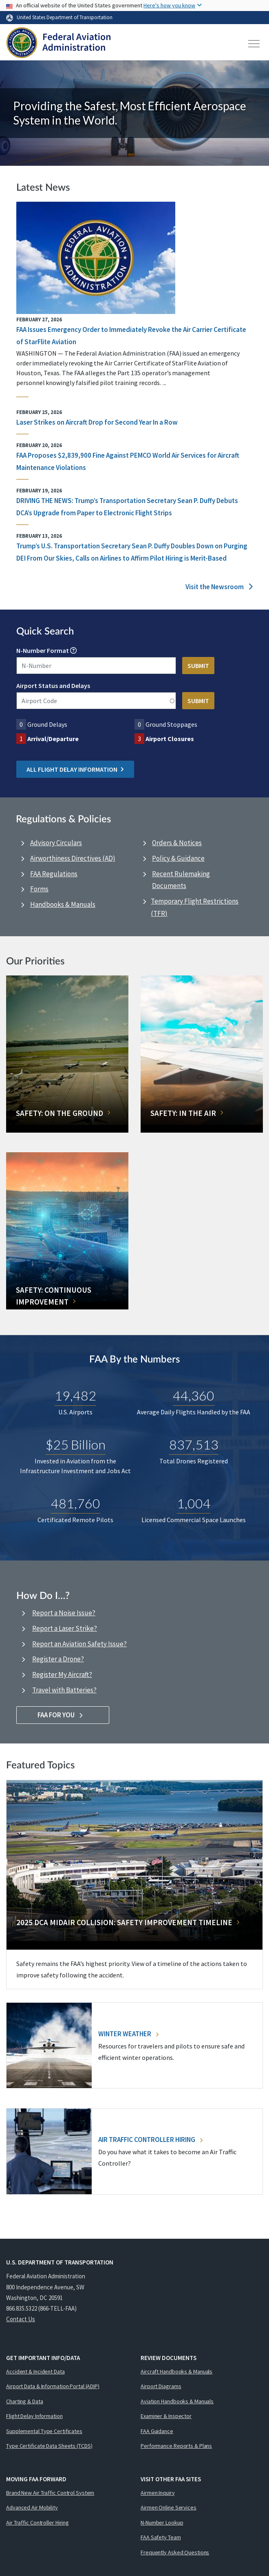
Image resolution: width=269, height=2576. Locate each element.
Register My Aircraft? (62, 1674)
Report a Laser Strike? (64, 1628)
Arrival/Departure (53, 739)
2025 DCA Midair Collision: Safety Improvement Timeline (124, 1922)
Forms (39, 888)
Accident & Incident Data (35, 2371)
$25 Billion (76, 1444)
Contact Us (20, 2319)
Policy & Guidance (178, 858)
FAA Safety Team (161, 2537)
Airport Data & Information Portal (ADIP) (52, 2386)
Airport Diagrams (161, 2386)
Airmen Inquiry (158, 2492)
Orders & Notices (177, 842)
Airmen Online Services (168, 2507)
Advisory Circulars (56, 842)
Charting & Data (24, 2401)
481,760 (75, 1503)
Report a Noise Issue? (63, 1612)
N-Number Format (42, 650)
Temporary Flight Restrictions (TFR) (194, 907)
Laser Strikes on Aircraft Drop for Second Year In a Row (97, 422)
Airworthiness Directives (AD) (72, 858)
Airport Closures (170, 739)
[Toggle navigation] (254, 43)
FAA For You (62, 1714)
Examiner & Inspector (166, 2416)
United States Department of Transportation (64, 17)
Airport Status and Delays (53, 685)
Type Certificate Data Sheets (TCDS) (49, 2445)
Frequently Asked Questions (175, 2552)
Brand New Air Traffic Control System (50, 2492)
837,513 (193, 1444)
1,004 (194, 1503)
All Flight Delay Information (75, 769)
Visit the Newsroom (219, 586)
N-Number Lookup (162, 2522)
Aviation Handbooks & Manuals (177, 2401)
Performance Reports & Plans (176, 2445)
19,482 (75, 1395)
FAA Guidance (157, 2431)
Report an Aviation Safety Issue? (79, 1643)
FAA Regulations (53, 873)
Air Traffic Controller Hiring (150, 2139)
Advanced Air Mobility (32, 2507)
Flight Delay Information (34, 2416)
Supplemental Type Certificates (44, 2431)
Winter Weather (128, 2033)
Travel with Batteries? (64, 1689)
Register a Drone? (58, 1658)
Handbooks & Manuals (62, 904)
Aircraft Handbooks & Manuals (176, 2371)
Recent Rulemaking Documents (181, 880)
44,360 (193, 1395)
